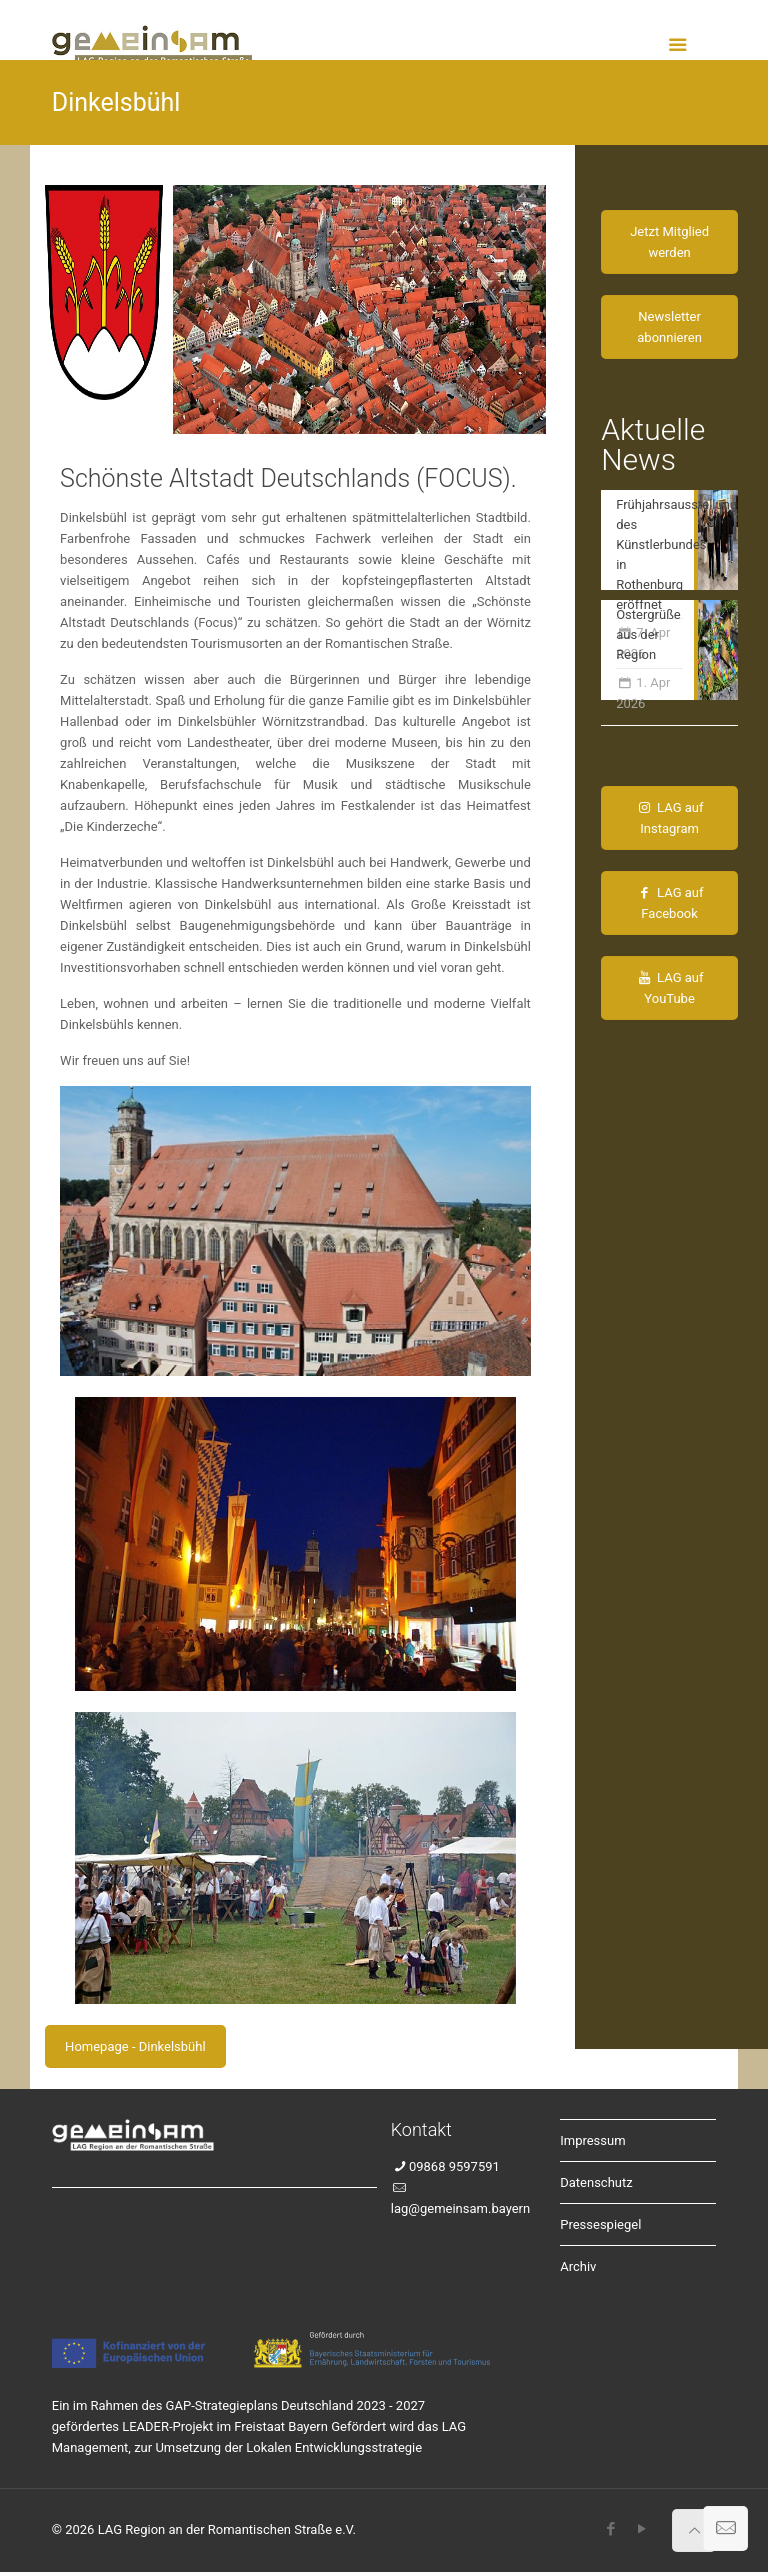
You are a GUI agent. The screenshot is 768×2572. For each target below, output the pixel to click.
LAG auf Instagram (670, 818)
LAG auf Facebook (670, 903)
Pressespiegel (600, 2224)
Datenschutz (596, 2182)
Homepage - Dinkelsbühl (135, 2046)
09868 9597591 (454, 2166)
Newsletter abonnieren (669, 327)
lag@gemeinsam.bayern (460, 2208)
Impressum (592, 2140)
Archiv (578, 2266)
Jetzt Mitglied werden (669, 242)
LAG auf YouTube (670, 988)
